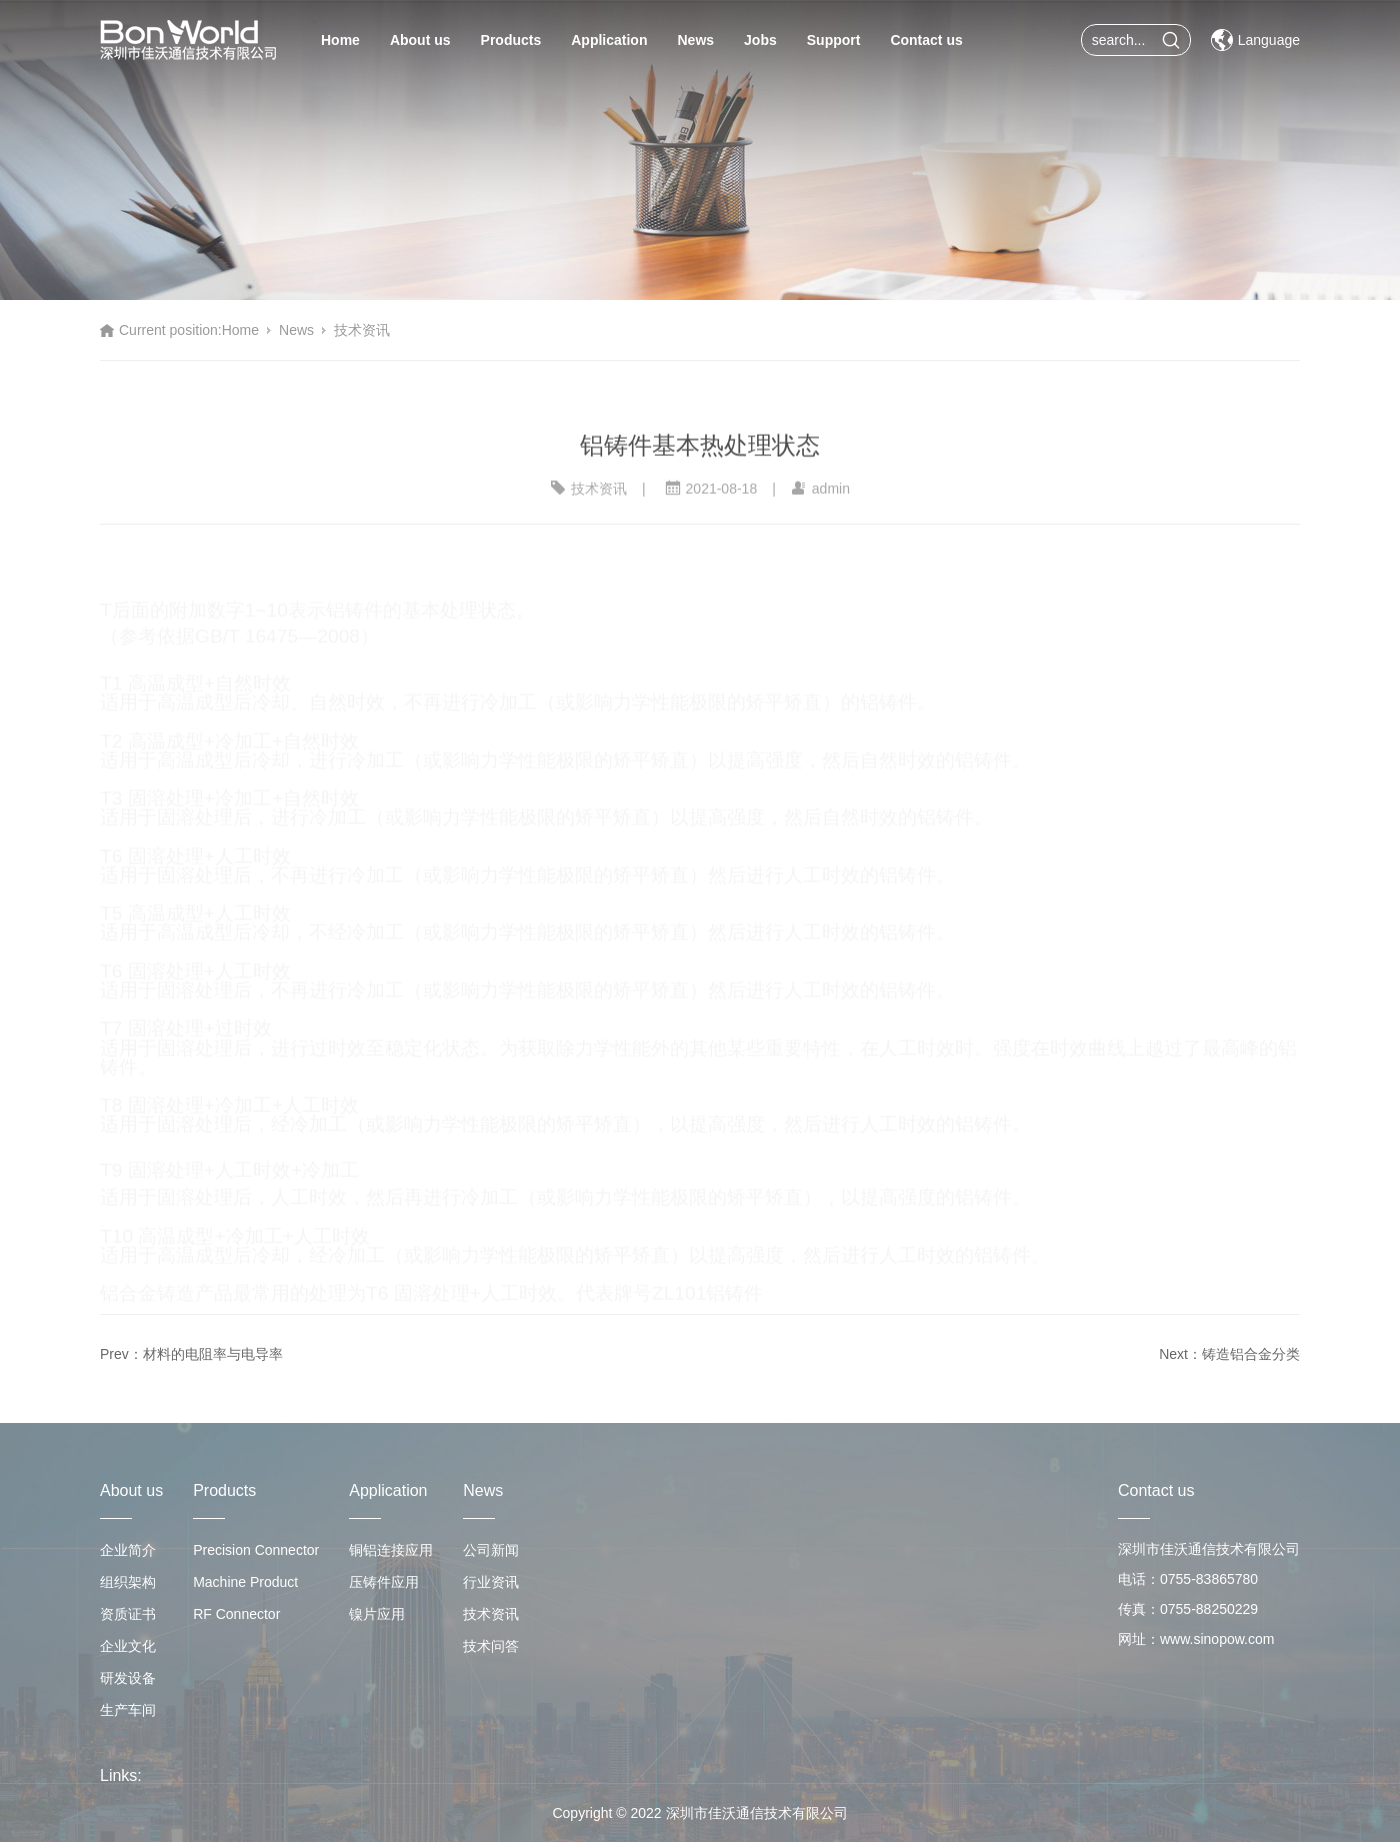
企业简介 (128, 1550)
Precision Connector (256, 1550)
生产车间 (128, 1710)
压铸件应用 (384, 1582)
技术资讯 (362, 330)
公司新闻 (491, 1550)
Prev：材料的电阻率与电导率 (191, 1354)
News (695, 40)
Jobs (760, 40)
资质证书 (128, 1614)
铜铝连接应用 (391, 1550)
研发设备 (128, 1678)
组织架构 (128, 1582)
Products (511, 40)
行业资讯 (491, 1582)
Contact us (926, 40)
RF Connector (236, 1614)
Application (609, 40)
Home (340, 40)
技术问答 (491, 1646)
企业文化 (128, 1646)
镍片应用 (377, 1614)
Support (834, 40)
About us (420, 40)
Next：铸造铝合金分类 (1229, 1354)
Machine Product (245, 1582)
